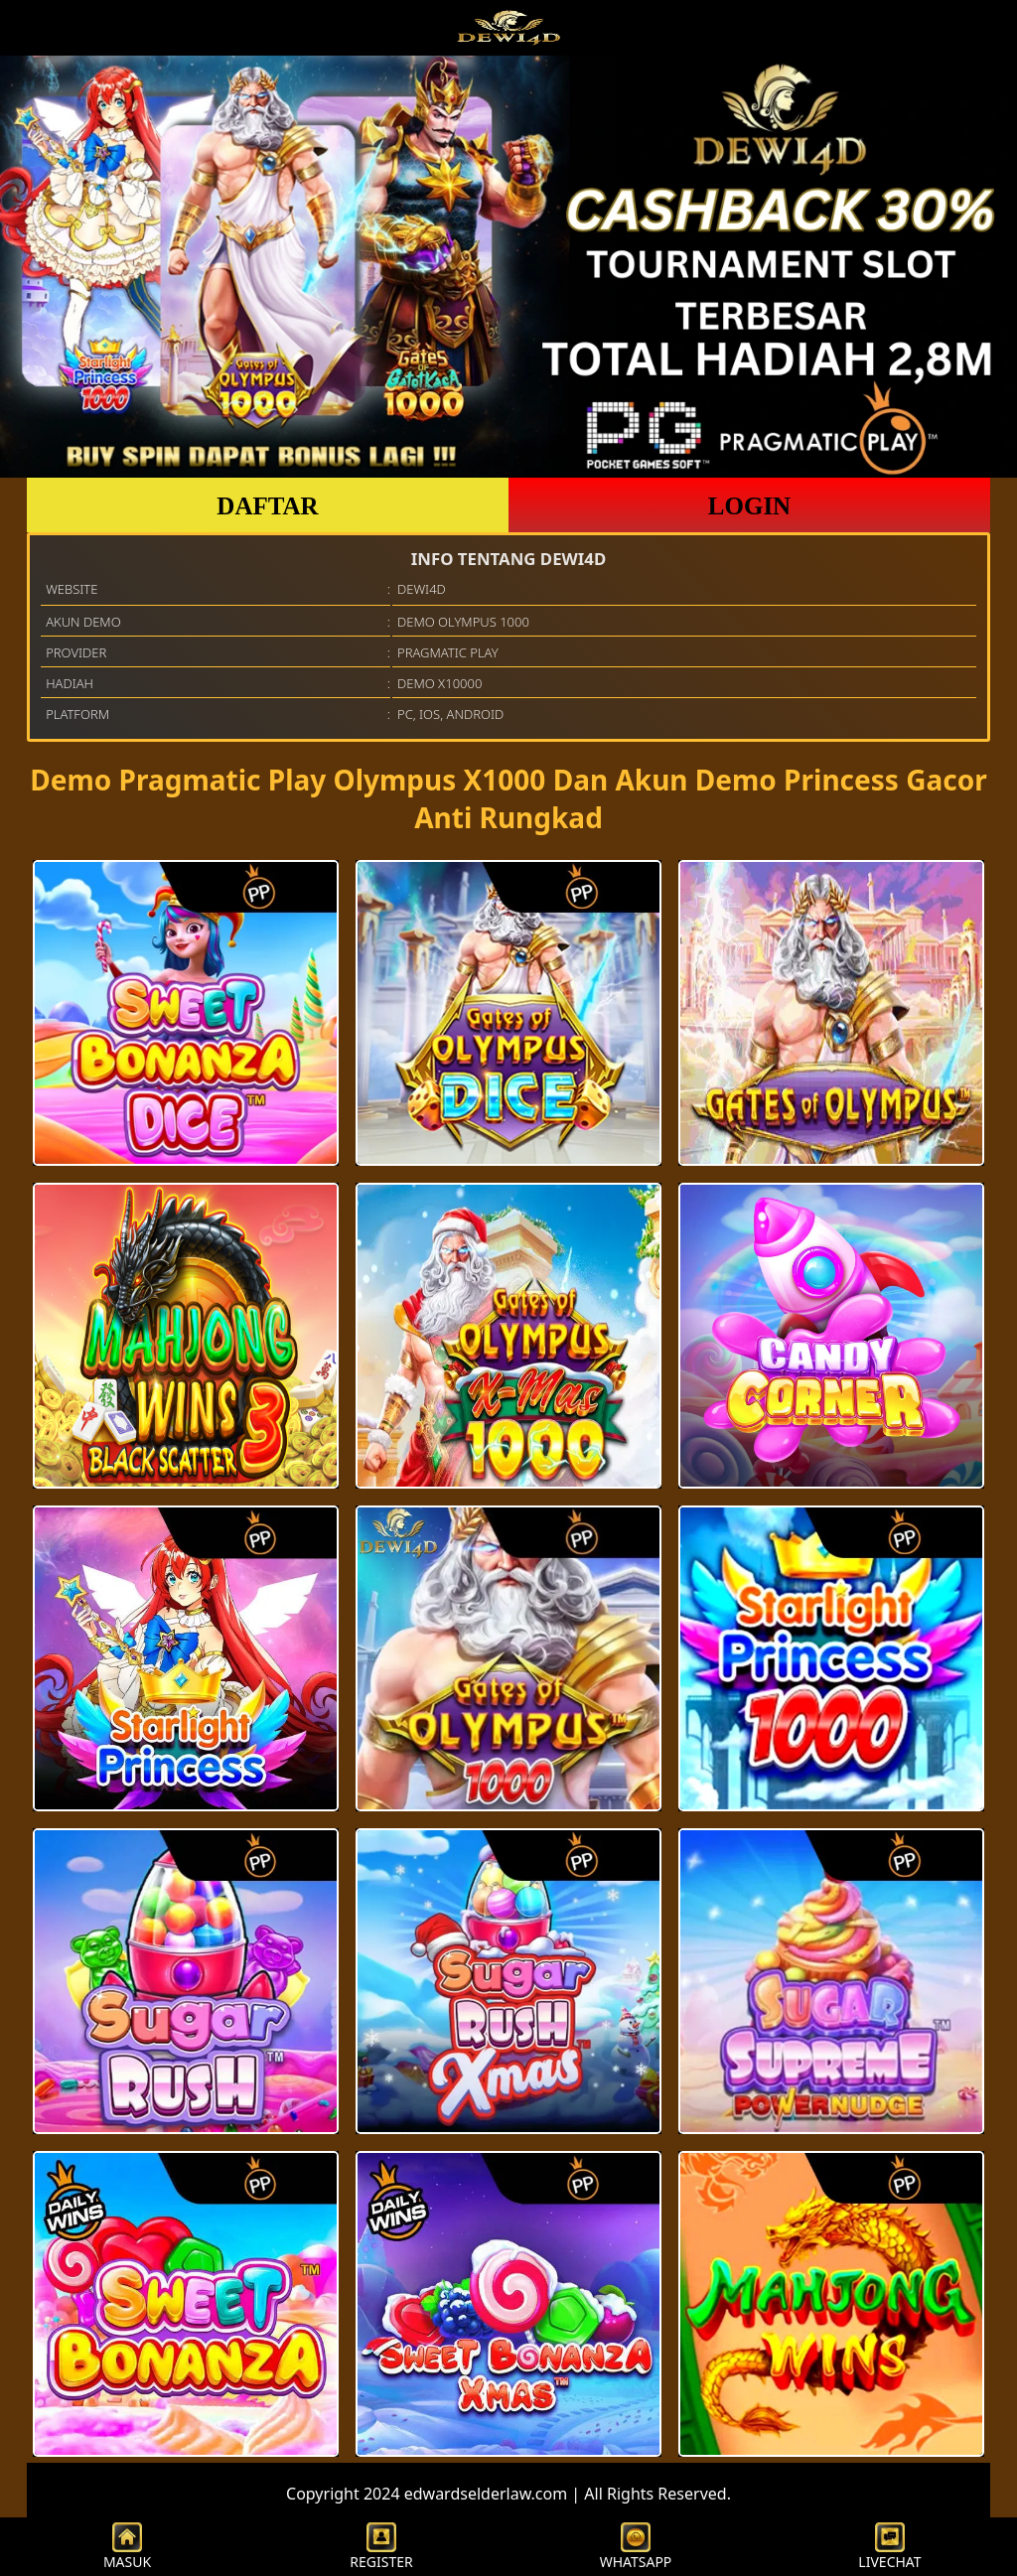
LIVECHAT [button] (889, 2546)
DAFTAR (267, 506)
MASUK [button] (127, 2546)
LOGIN (749, 506)
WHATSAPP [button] (636, 2546)
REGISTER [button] (381, 2546)
